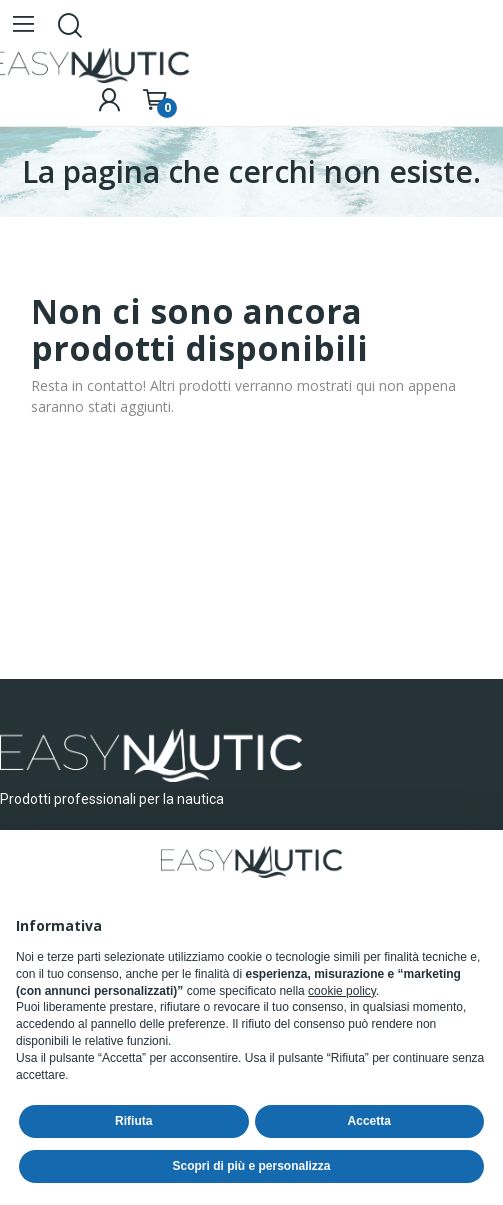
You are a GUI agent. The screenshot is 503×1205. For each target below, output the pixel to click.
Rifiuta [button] (133, 1121)
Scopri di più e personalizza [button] (251, 1166)
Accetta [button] (369, 1121)
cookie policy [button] (342, 991)
